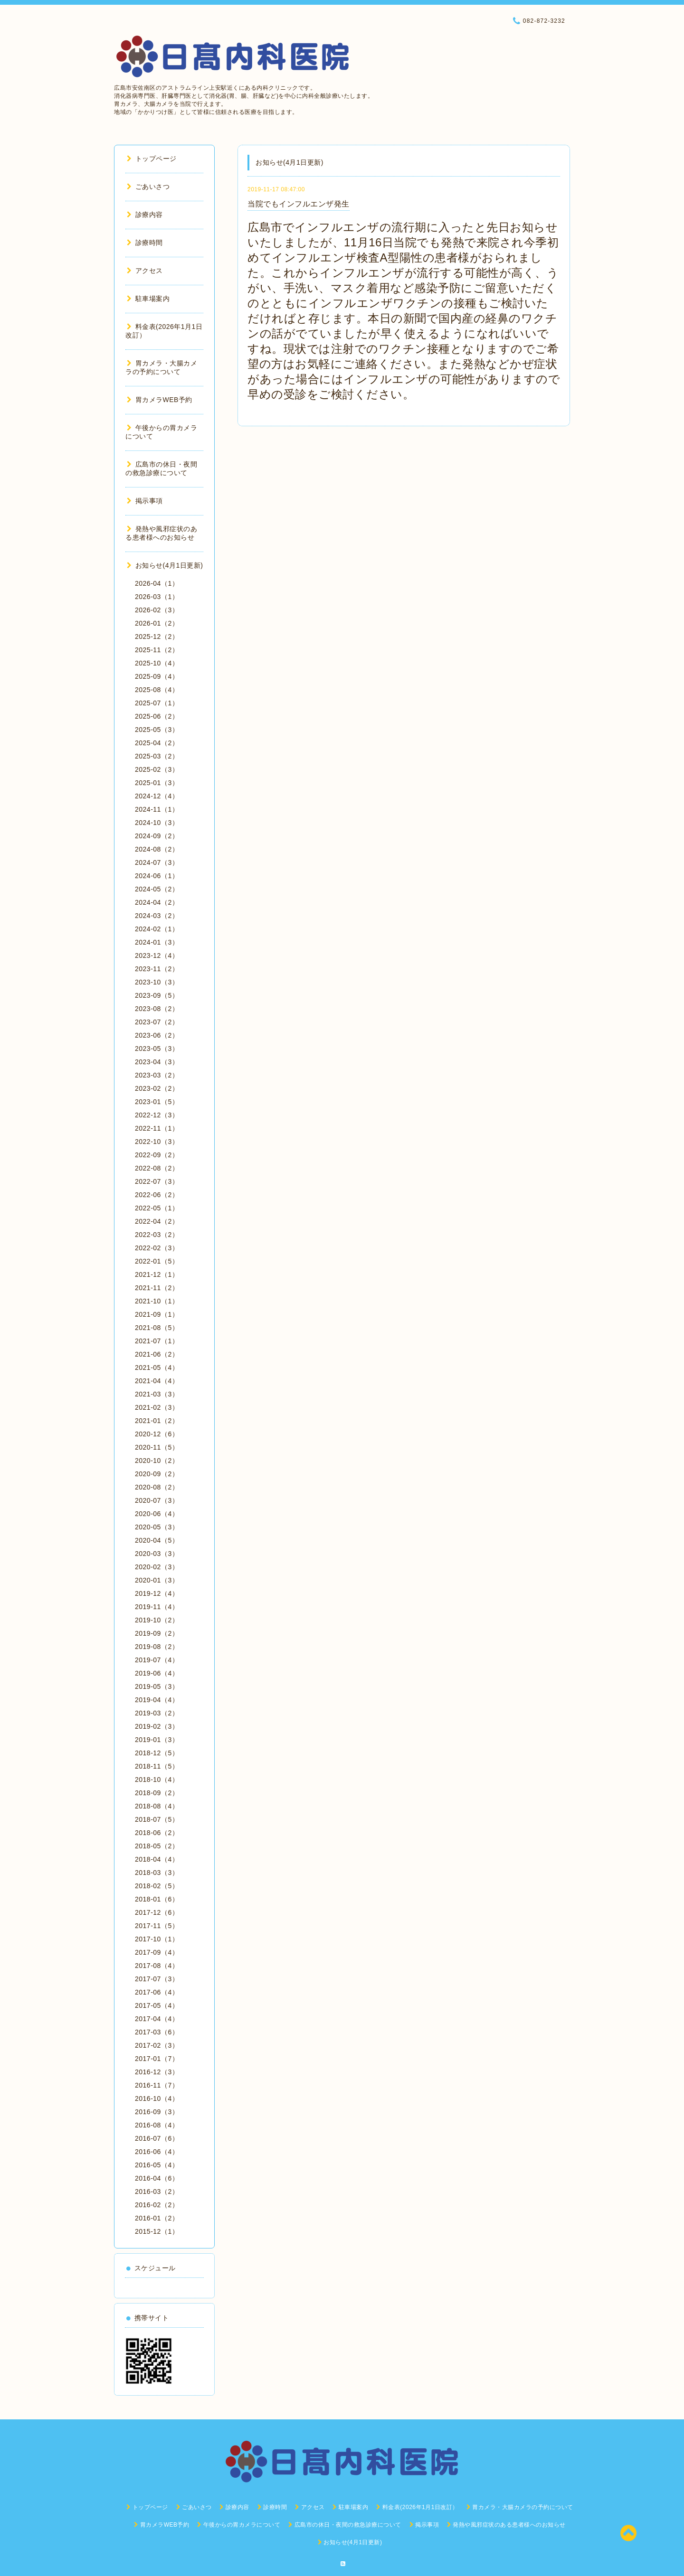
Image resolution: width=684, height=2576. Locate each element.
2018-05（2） (157, 1846)
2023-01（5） (157, 1101)
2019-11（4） (157, 1607)
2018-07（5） (157, 1819)
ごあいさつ (148, 186)
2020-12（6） (157, 1434)
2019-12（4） (157, 1593)
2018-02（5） (157, 1886)
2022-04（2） (157, 1221)
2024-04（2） (157, 902)
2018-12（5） (157, 1753)
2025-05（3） (157, 729)
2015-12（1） (157, 2231)
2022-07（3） (157, 1181)
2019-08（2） (157, 1646)
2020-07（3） (157, 1500)
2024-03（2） (157, 915)
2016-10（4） (157, 2098)
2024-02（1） (157, 929)
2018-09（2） (157, 1793)
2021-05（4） (157, 1367)
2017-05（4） (157, 2005)
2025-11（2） (157, 650)
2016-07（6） (157, 2138)
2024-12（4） (157, 796)
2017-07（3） (157, 1979)
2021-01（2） (157, 1420)
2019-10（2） (157, 1620)
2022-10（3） (157, 1141)
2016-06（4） (157, 2151)
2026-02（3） (157, 610)
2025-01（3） (157, 783)
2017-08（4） (157, 1965)
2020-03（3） (157, 1553)
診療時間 (145, 242)
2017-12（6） (157, 1912)
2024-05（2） (157, 889)
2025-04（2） (157, 743)
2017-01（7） (157, 2058)
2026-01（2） (157, 623)
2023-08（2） (157, 1008)
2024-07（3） (157, 862)
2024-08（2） (157, 849)
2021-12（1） (157, 1274)
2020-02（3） (157, 1567)
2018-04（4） (157, 1859)
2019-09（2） (157, 1633)
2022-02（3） (157, 1248)
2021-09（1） (157, 1314)
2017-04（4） (157, 2019)
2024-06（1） (157, 876)
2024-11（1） (157, 809)
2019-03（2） (157, 1713)
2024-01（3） (157, 942)
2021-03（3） (157, 1394)
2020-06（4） (157, 1513)
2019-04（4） (157, 1700)
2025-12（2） (157, 636)
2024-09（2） (157, 836)
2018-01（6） (157, 1899)
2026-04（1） (157, 583)
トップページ (152, 158)
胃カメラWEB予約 (159, 399)
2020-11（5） (157, 1447)
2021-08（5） (157, 1327)
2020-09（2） (157, 1474)
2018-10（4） (157, 1779)
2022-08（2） (157, 1168)
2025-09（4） (157, 676)
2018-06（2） (157, 1832)
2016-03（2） (157, 2191)
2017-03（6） (157, 2032)
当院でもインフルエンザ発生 (298, 204)
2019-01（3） (157, 1739)
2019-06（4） (157, 1673)
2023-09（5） (157, 995)
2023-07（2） (157, 1022)
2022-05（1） (157, 1208)
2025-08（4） (157, 689)
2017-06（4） (157, 1992)
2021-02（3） (157, 1407)
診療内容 (145, 214)
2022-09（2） (157, 1155)
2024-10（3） (157, 822)
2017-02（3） (157, 2045)
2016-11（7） (157, 2085)
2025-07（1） (157, 703)
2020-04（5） (157, 1540)
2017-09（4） (157, 1952)
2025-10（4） (157, 663)
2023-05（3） (157, 1048)
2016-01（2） (157, 2218)
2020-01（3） (157, 1580)
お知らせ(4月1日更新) (165, 565)
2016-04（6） (157, 2178)
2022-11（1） (157, 1128)
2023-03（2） (157, 1075)
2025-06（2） (157, 716)
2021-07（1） (157, 1341)
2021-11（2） (157, 1288)
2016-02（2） (157, 2205)
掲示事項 (145, 501)
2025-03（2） (157, 756)
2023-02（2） (157, 1088)
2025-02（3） (157, 769)
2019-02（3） (157, 1726)
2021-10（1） (157, 1301)
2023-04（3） (157, 1062)
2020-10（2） (157, 1460)
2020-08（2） (157, 1487)
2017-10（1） (157, 1939)
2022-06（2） (157, 1195)
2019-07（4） (157, 1660)
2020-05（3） (157, 1527)
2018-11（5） (157, 1766)
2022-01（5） (157, 1261)
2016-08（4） (157, 2125)
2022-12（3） (157, 1115)
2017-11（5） (157, 1926)
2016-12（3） (157, 2072)
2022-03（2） (157, 1234)
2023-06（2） (157, 1035)
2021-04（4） (157, 1381)
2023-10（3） (157, 982)
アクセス (145, 270)
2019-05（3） (157, 1686)
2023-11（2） (157, 969)
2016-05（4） (157, 2165)
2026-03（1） (157, 596)
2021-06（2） (157, 1354)
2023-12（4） (157, 955)
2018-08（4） (157, 1806)
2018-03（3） (157, 1872)
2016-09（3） (157, 2112)
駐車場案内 (148, 298)
